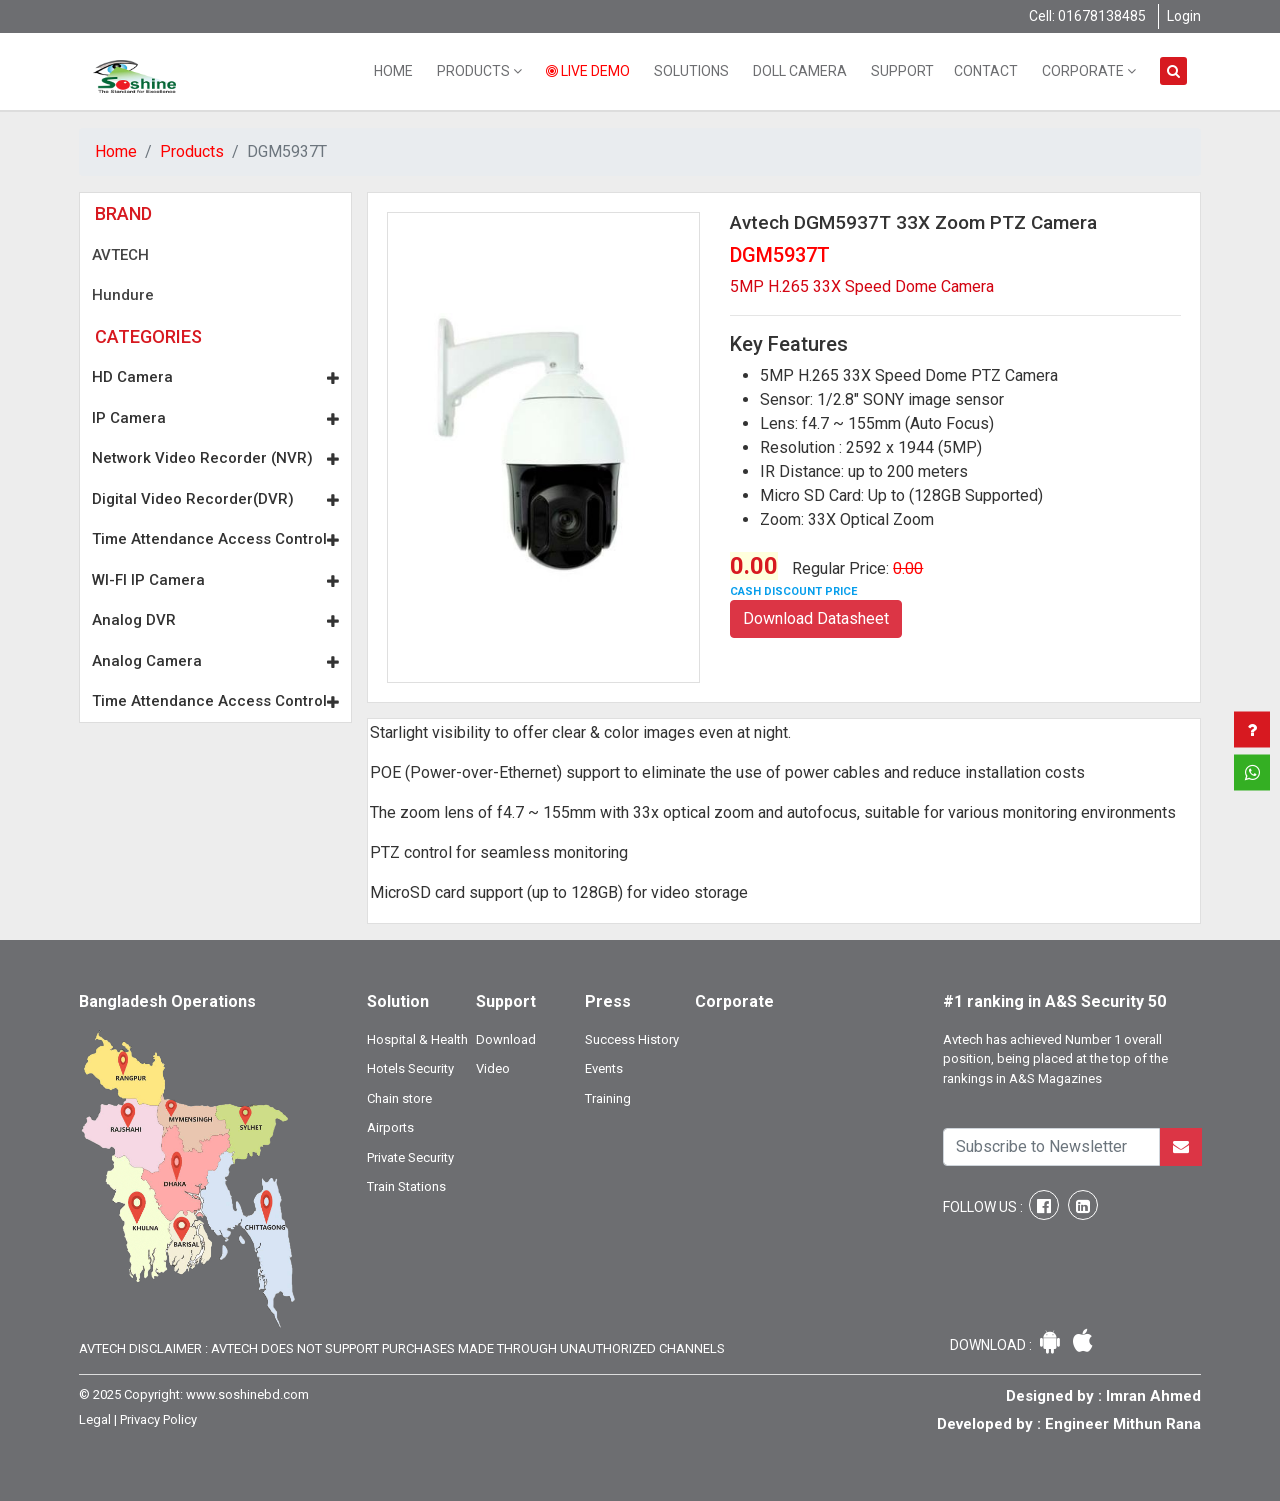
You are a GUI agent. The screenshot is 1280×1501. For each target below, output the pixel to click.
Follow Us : (984, 1207)
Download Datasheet (816, 618)
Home (393, 71)
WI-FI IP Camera (215, 580)
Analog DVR (215, 620)
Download (506, 1039)
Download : (992, 1345)
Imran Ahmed (1153, 1396)
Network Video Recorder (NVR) (215, 458)
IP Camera (215, 418)
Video (493, 1068)
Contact (986, 71)
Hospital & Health (417, 1039)
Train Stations (406, 1186)
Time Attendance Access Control (215, 539)
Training (608, 1098)
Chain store (399, 1098)
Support (902, 71)
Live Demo (588, 71)
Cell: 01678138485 (1087, 16)
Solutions (691, 71)
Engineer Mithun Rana (1123, 1424)
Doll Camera (800, 71)
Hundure (123, 295)
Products (479, 71)
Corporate (1089, 71)
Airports (390, 1127)
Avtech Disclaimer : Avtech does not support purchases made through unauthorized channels (402, 1348)
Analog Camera (215, 661)
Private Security (410, 1157)
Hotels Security (410, 1068)
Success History (632, 1039)
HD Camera (215, 377)
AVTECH (120, 255)
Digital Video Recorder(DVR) (215, 499)
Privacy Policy (158, 1419)
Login (1184, 16)
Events (604, 1068)
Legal (95, 1419)
